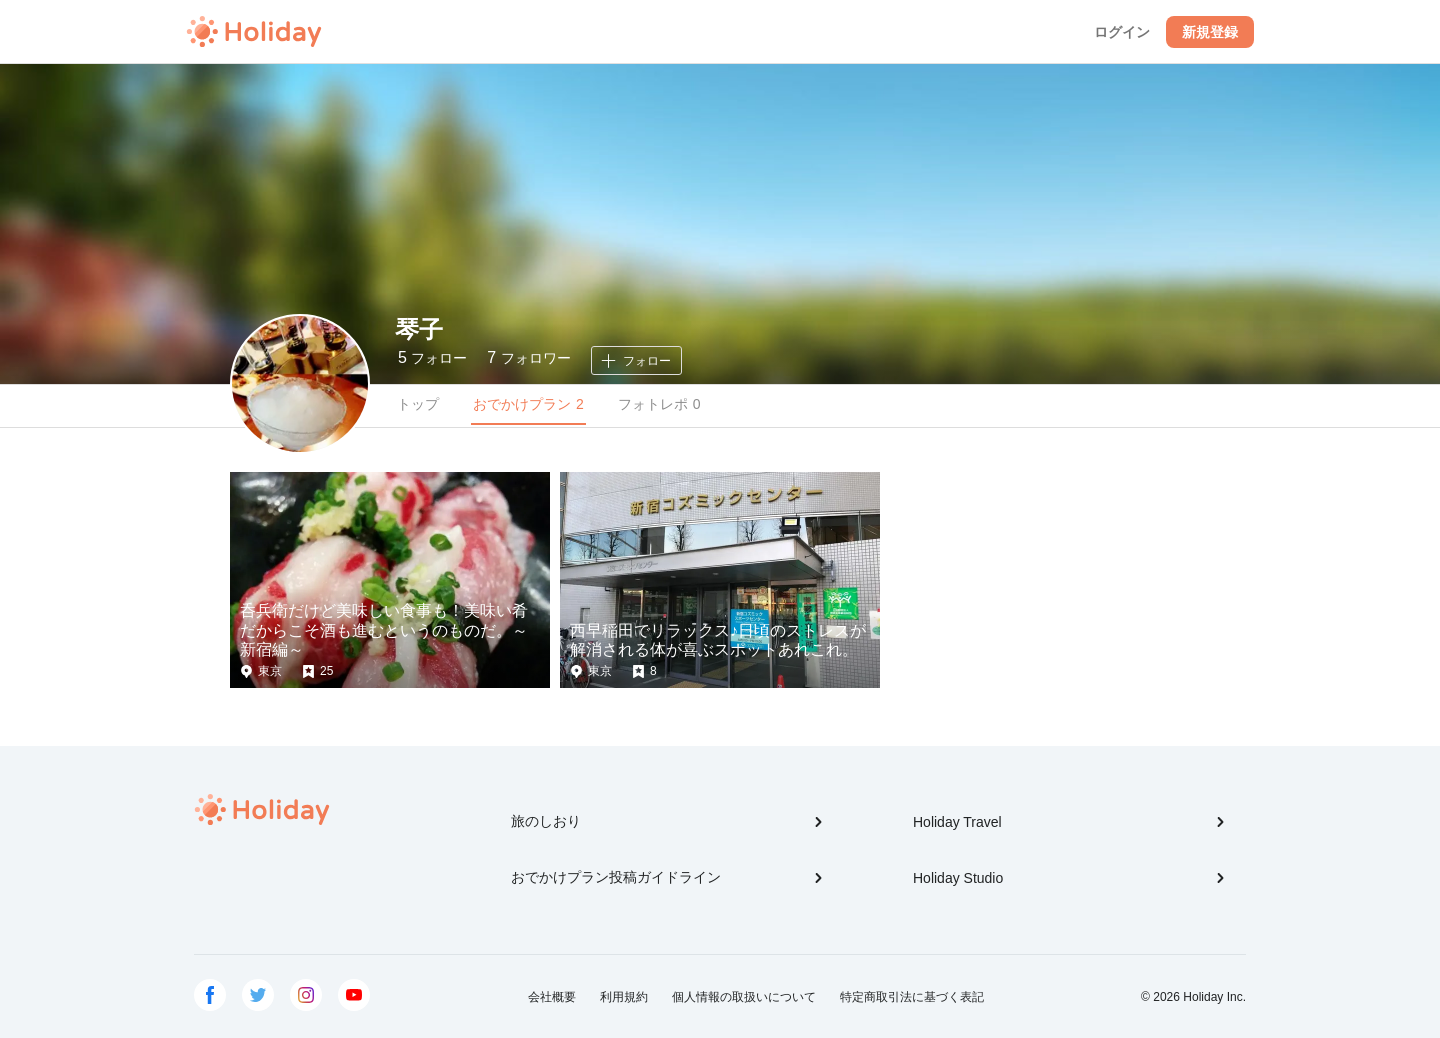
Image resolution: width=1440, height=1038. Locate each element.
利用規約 (624, 997)
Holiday (254, 32)
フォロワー (528, 357)
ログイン (1122, 32)
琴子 (419, 329)
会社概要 (552, 997)
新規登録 (1210, 32)
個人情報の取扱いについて (744, 997)
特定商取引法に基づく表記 (912, 997)
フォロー (432, 357)
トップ (418, 404)
